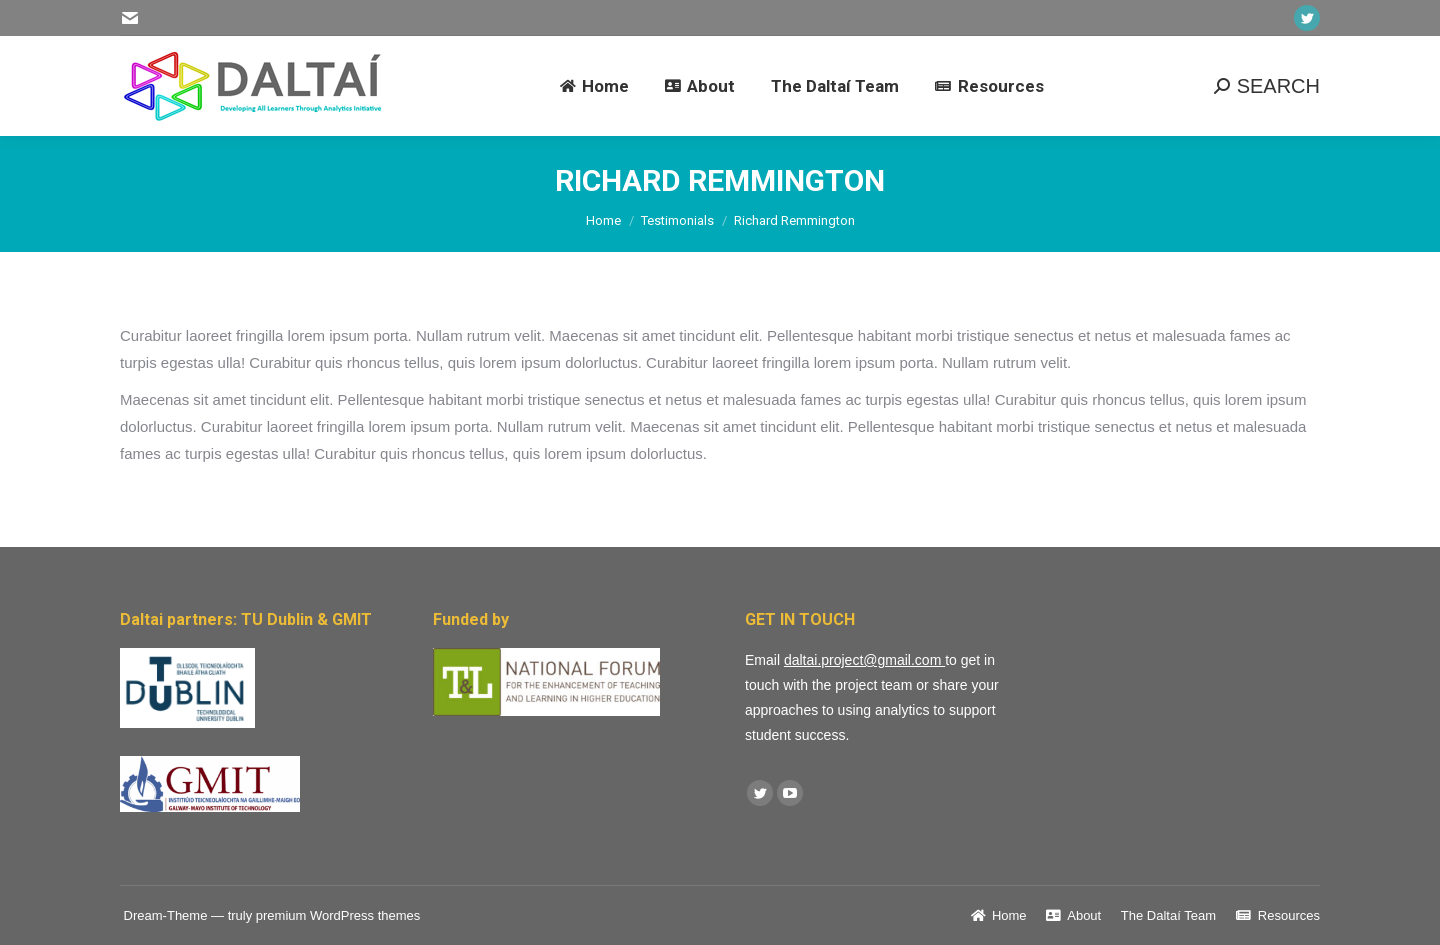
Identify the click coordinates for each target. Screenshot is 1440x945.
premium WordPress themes (338, 915)
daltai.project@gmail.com (864, 660)
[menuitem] (594, 86)
